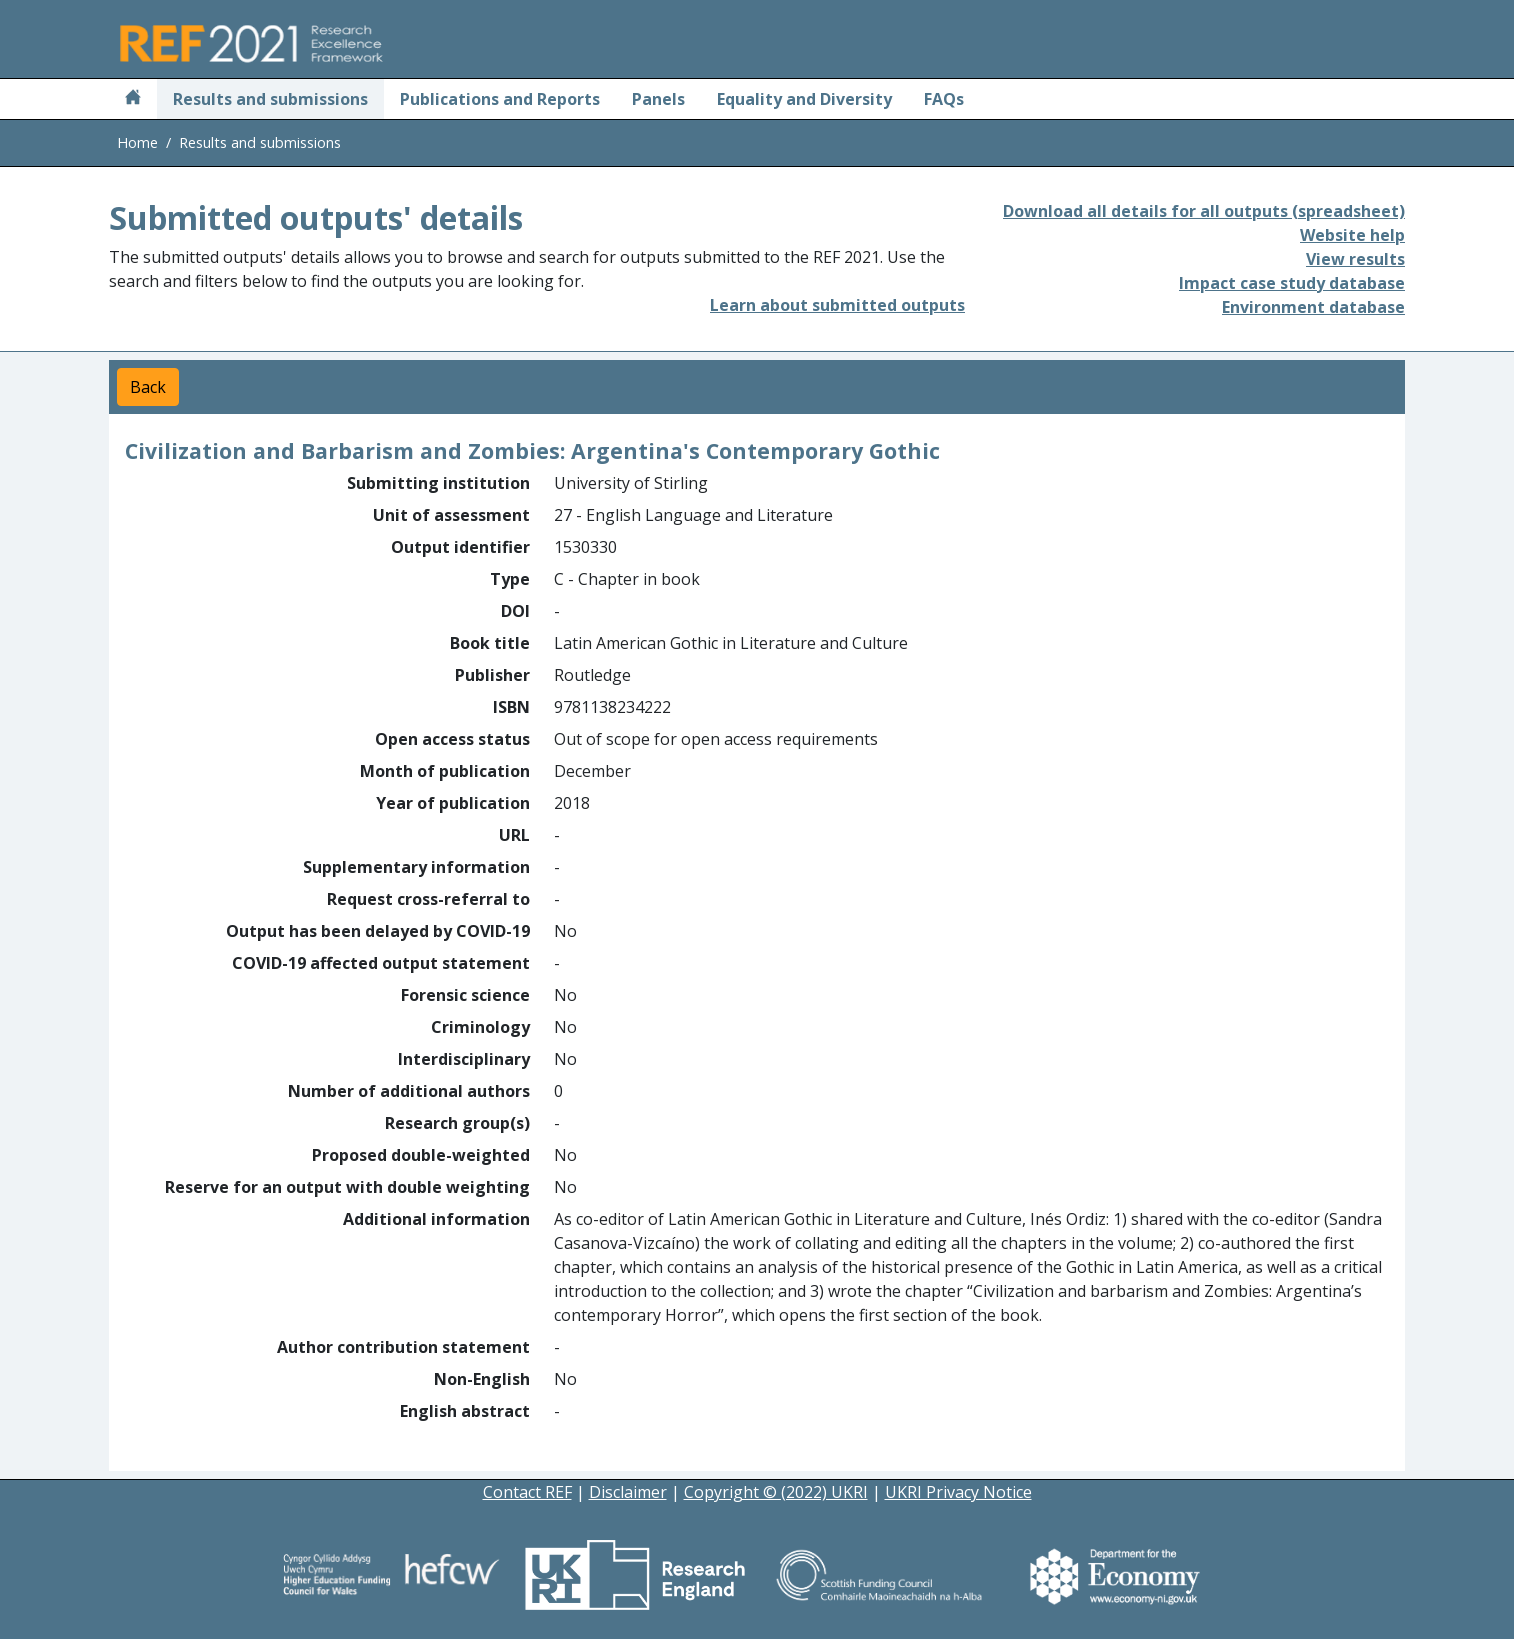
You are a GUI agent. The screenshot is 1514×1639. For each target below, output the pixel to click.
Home (137, 142)
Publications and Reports (500, 99)
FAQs (944, 99)
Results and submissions (270, 99)
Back (148, 387)
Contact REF (527, 1492)
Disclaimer (628, 1492)
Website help (1352, 235)
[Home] (133, 99)
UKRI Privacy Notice (958, 1492)
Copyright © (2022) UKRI (776, 1492)
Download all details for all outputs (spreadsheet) (1204, 211)
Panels (658, 99)
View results (1355, 259)
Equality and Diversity (804, 99)
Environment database (1313, 307)
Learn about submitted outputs (837, 305)
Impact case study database (1292, 283)
